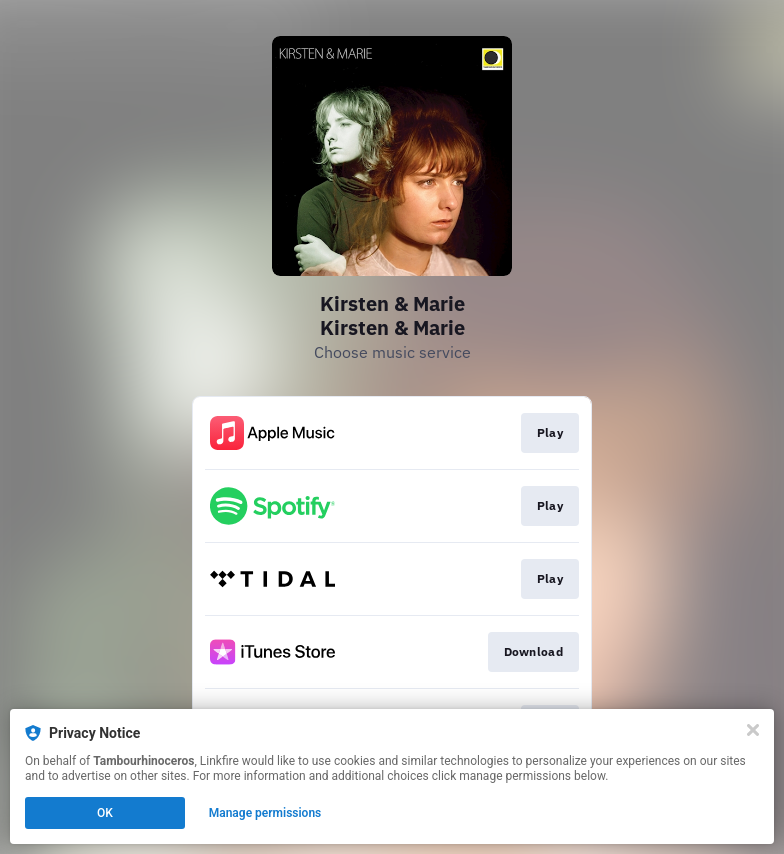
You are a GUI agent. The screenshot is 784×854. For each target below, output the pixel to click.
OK (105, 813)
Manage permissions (265, 813)
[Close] (753, 730)
